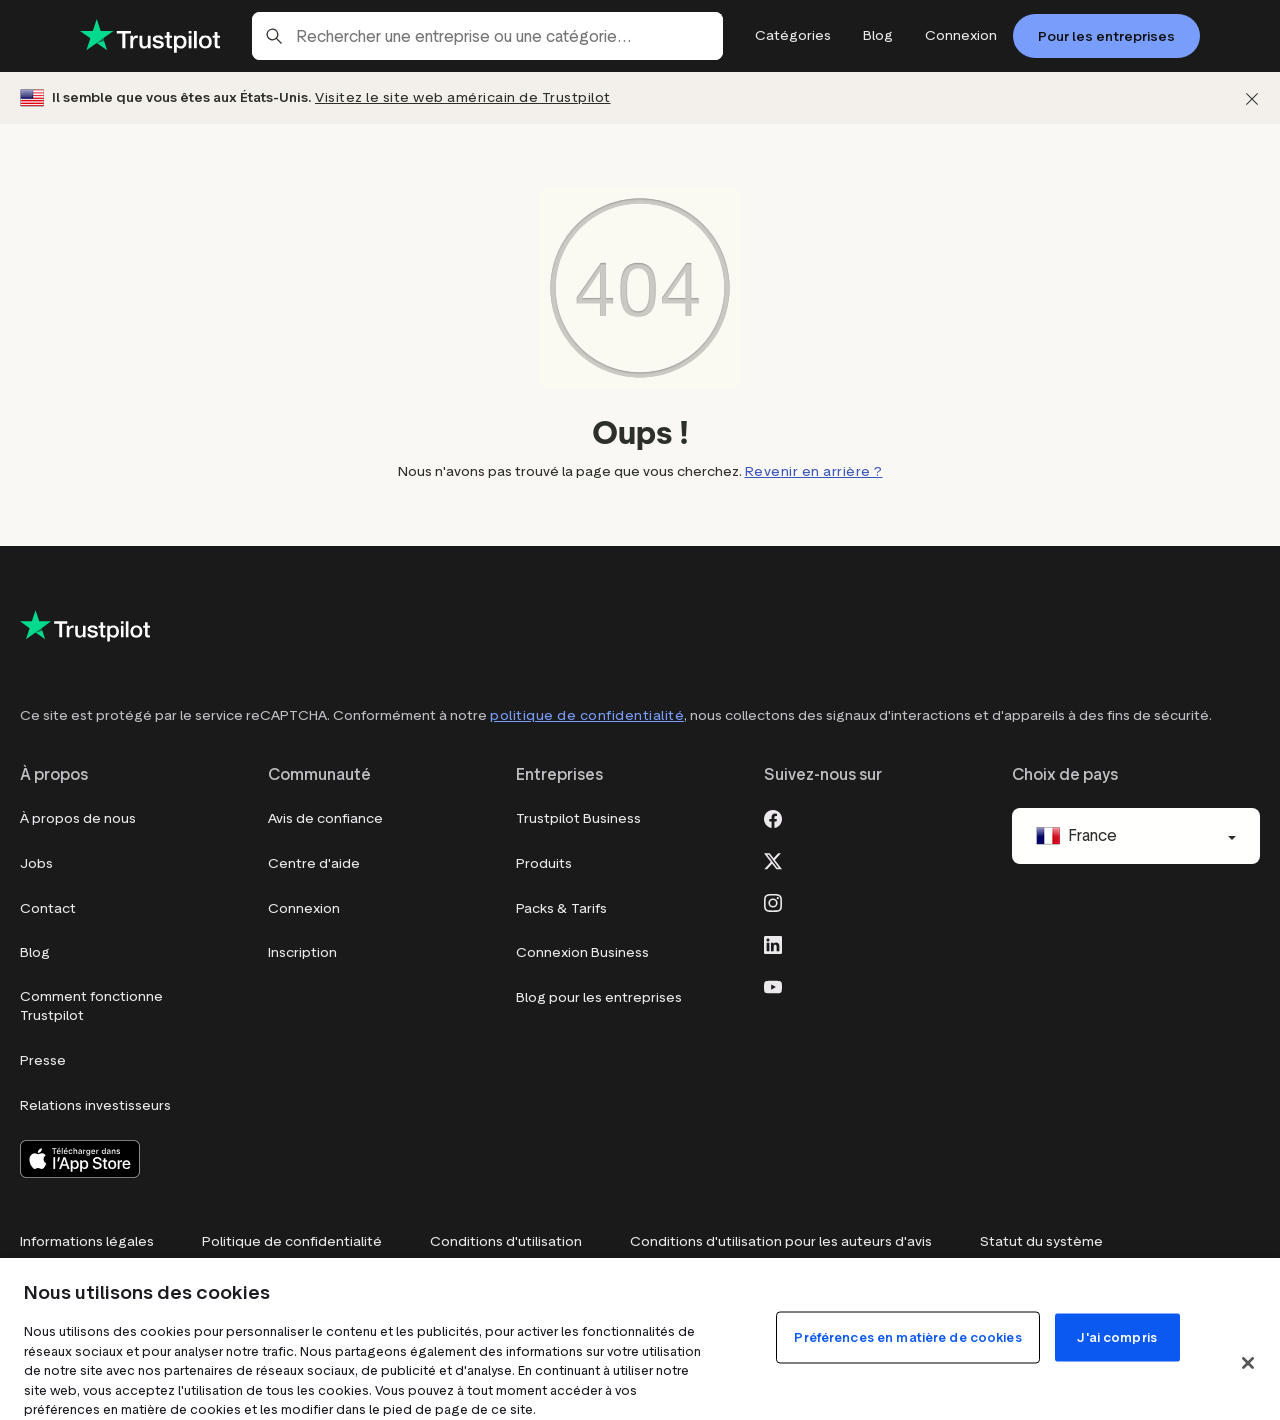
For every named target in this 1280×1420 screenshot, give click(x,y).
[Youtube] (773, 985)
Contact (48, 908)
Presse (43, 1060)
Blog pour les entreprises (599, 997)
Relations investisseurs (95, 1105)
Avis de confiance (325, 818)
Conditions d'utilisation (506, 1241)
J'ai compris (1117, 1337)
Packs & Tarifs (561, 908)
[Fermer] (1252, 98)
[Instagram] (773, 901)
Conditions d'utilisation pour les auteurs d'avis (781, 1241)
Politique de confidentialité (292, 1241)
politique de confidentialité (587, 715)
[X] (773, 859)
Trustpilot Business (578, 818)
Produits (544, 863)
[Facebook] (773, 817)
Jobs (36, 863)
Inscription (302, 952)
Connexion (304, 908)
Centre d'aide (314, 863)
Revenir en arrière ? (814, 471)
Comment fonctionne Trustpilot (91, 1006)
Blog (35, 952)
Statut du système (1041, 1241)
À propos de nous (78, 818)
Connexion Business (582, 952)
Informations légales (87, 1241)
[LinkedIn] (773, 943)
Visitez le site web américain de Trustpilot (463, 97)
